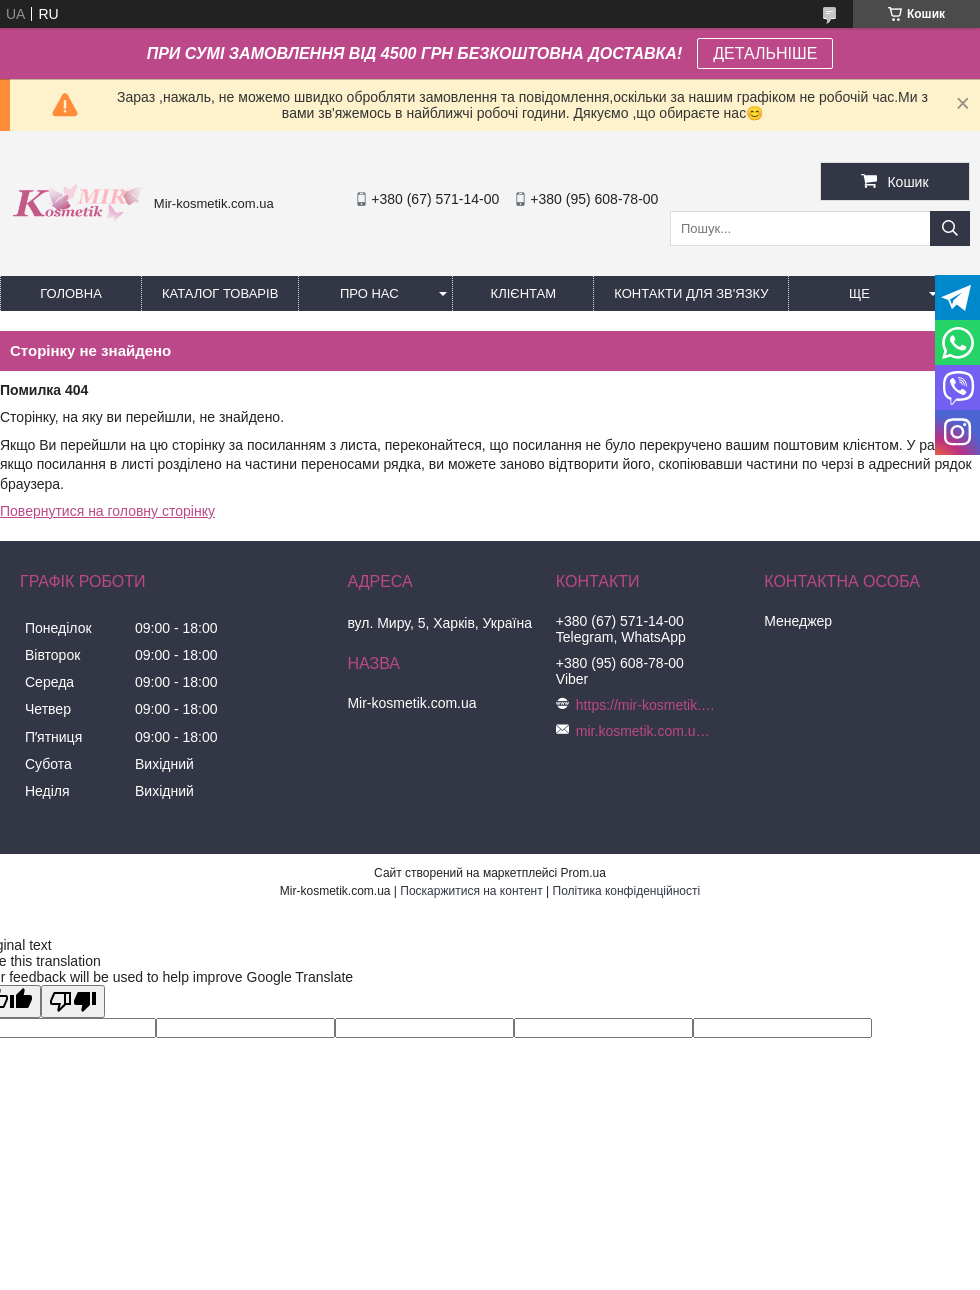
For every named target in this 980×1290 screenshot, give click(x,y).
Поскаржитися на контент (471, 891)
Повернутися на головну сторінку (107, 511)
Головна (71, 293)
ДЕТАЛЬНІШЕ (765, 53)
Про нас (369, 293)
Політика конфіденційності (627, 891)
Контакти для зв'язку (691, 293)
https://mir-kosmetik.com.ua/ (646, 705)
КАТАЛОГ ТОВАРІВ (220, 293)
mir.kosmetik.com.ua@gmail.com (646, 731)
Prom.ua (583, 873)
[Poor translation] (73, 1001)
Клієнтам (523, 293)
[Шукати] (950, 228)
